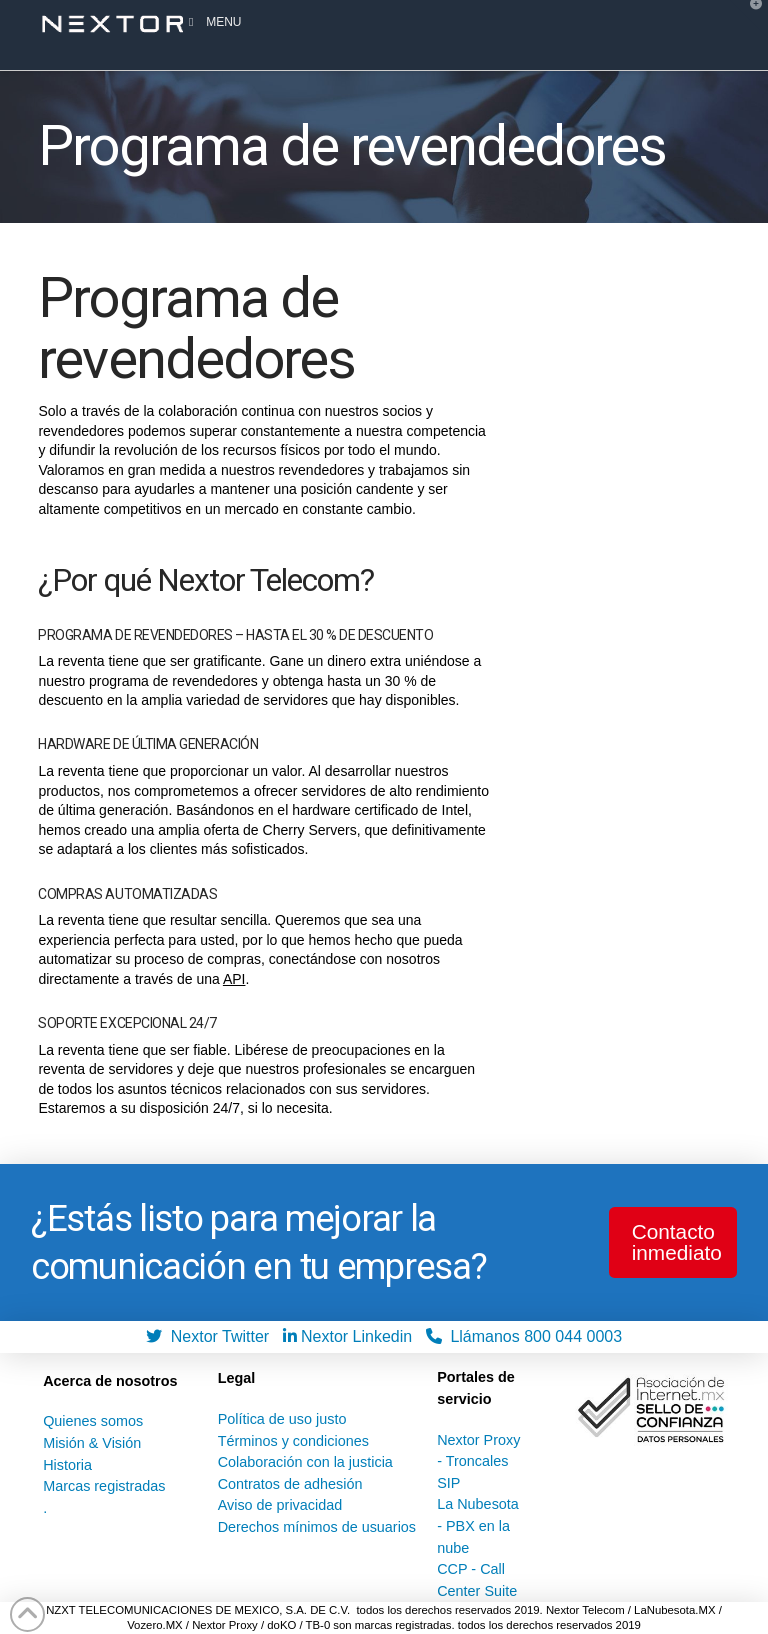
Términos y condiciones (293, 1441)
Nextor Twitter (212, 1336)
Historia (67, 1465)
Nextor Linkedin (352, 1336)
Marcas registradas (104, 1486)
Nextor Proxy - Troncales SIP (478, 1461)
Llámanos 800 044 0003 (524, 1336)
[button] (749, 19)
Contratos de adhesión (290, 1484)
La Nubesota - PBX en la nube (478, 1525)
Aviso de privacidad (280, 1505)
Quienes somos (93, 1421)
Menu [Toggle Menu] (212, 22)
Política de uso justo (282, 1419)
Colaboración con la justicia (305, 1462)
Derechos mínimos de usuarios (317, 1527)
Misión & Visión (92, 1443)
